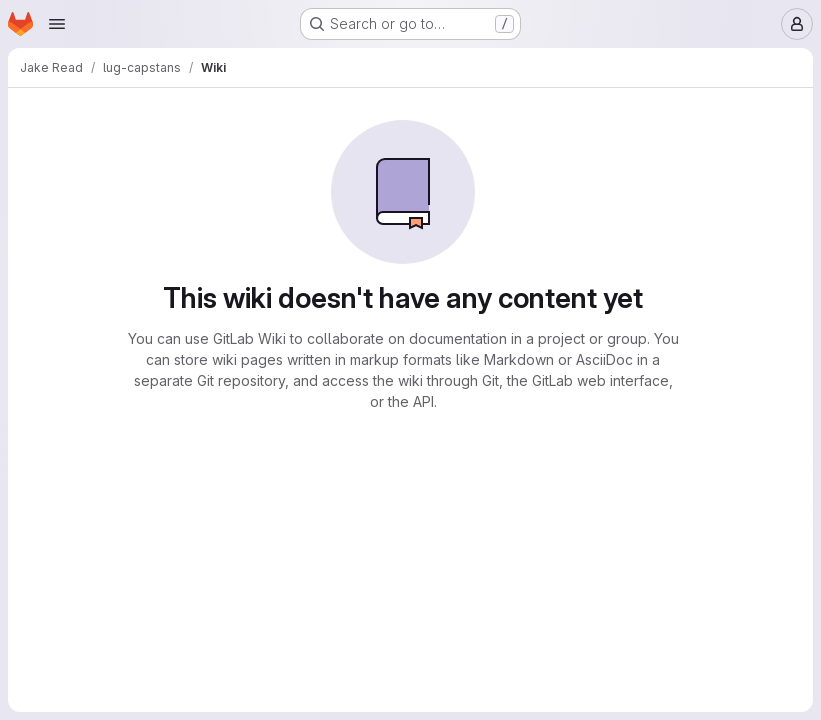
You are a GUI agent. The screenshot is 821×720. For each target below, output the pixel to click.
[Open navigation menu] (57, 24)
